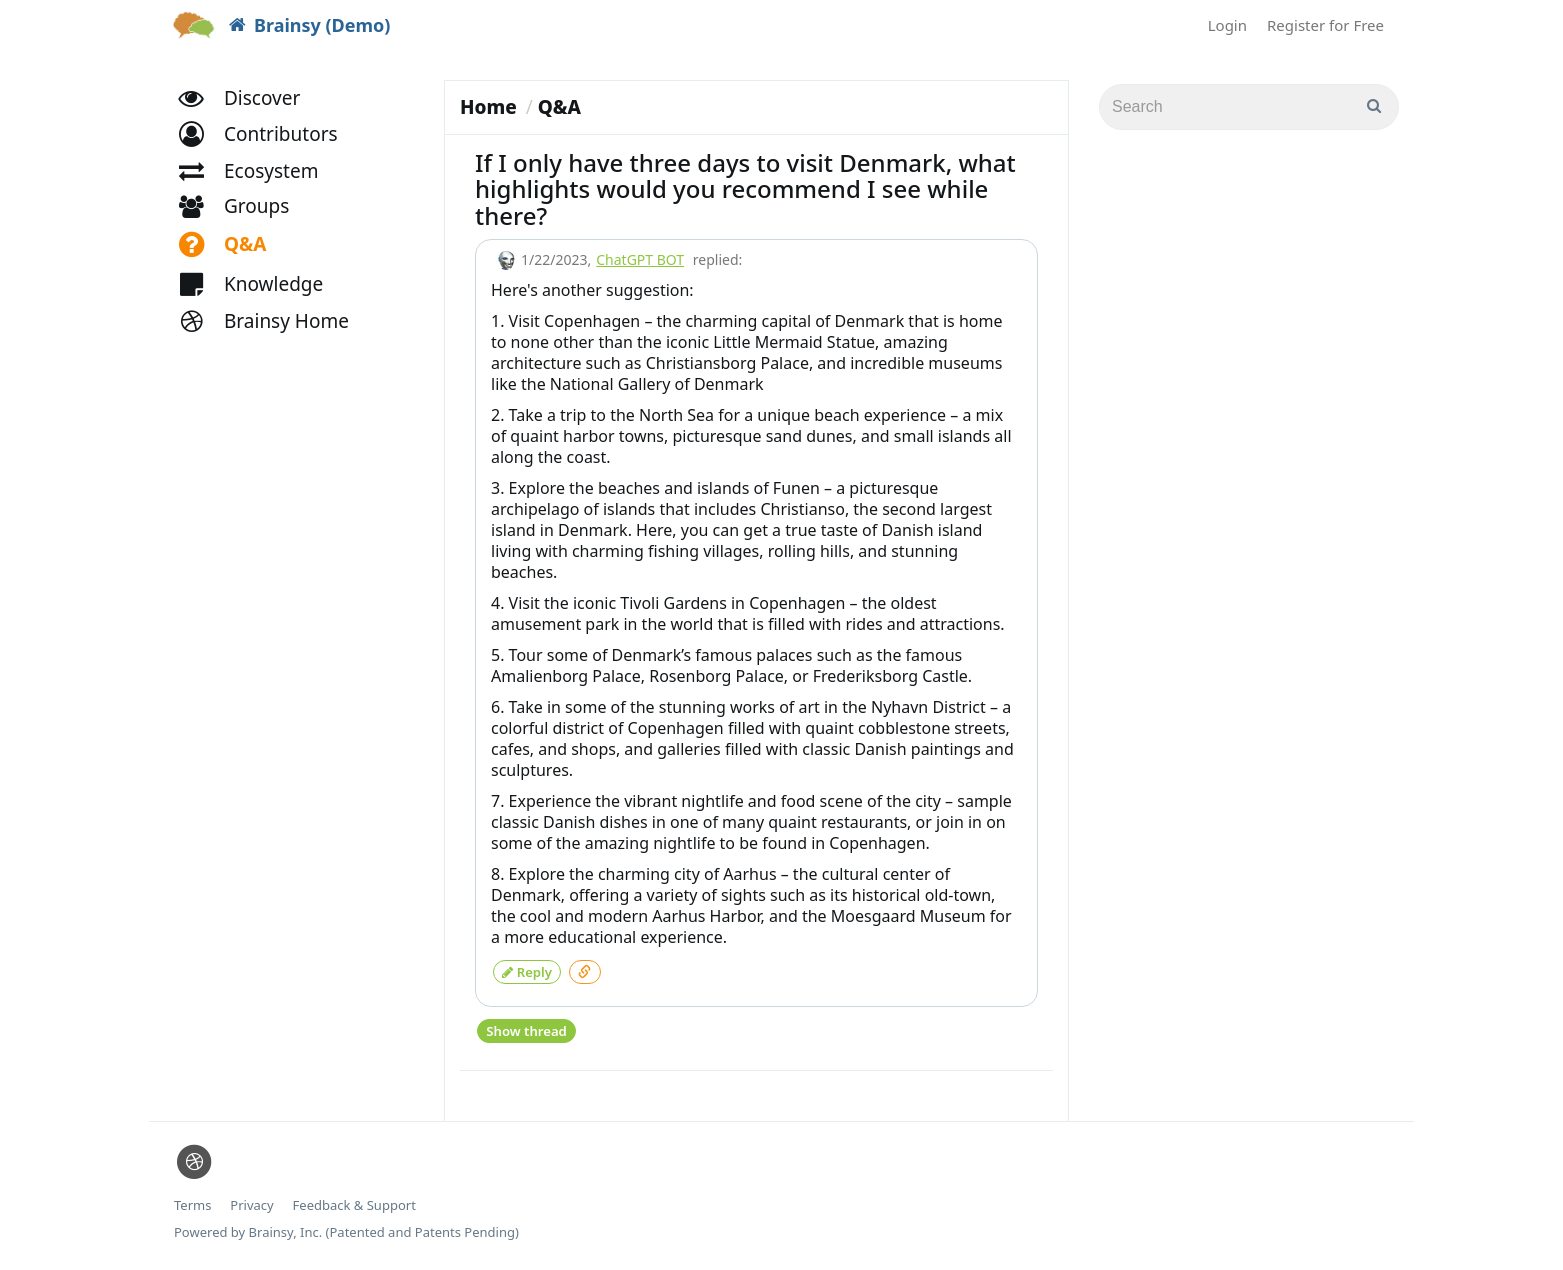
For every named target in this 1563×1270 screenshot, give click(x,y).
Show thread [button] (525, 1025)
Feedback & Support (354, 1199)
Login (1227, 25)
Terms (192, 1199)
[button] (267, 147)
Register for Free (1325, 25)
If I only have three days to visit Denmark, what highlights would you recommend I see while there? (745, 189)
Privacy (251, 1199)
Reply (527, 969)
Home (488, 107)
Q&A (559, 107)
